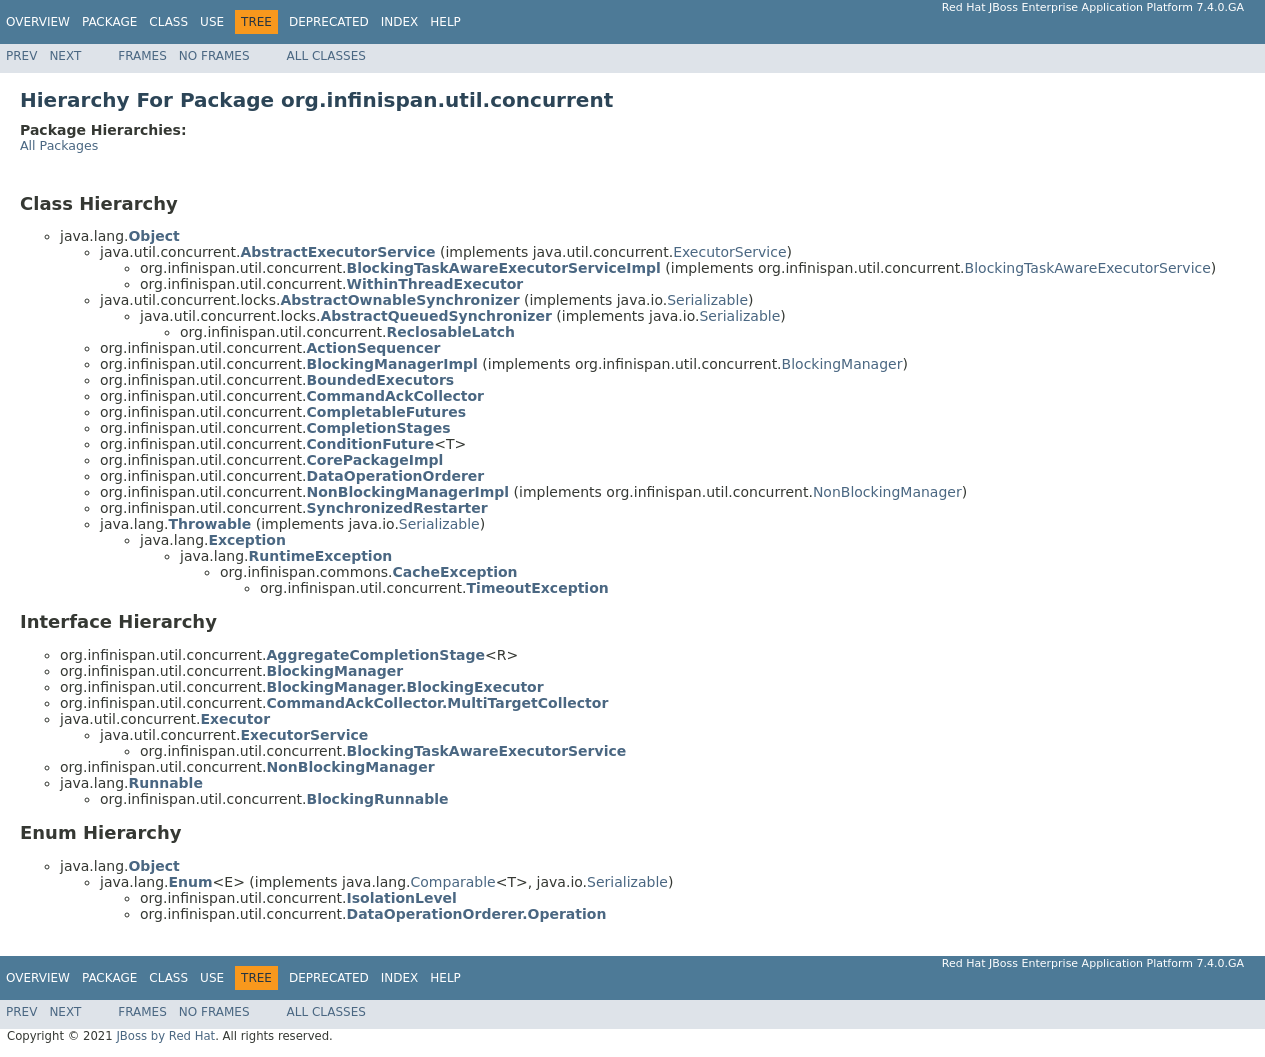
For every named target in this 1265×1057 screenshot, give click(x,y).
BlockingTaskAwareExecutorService (1088, 268)
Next (65, 56)
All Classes (326, 56)
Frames (142, 56)
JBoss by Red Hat (165, 1036)
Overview (38, 22)
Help (445, 22)
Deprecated (329, 22)
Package (109, 22)
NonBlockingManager (887, 492)
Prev (21, 56)
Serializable (707, 300)
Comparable (453, 882)
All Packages (59, 145)
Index (400, 22)
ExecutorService (729, 252)
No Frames (214, 56)
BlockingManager (842, 364)
